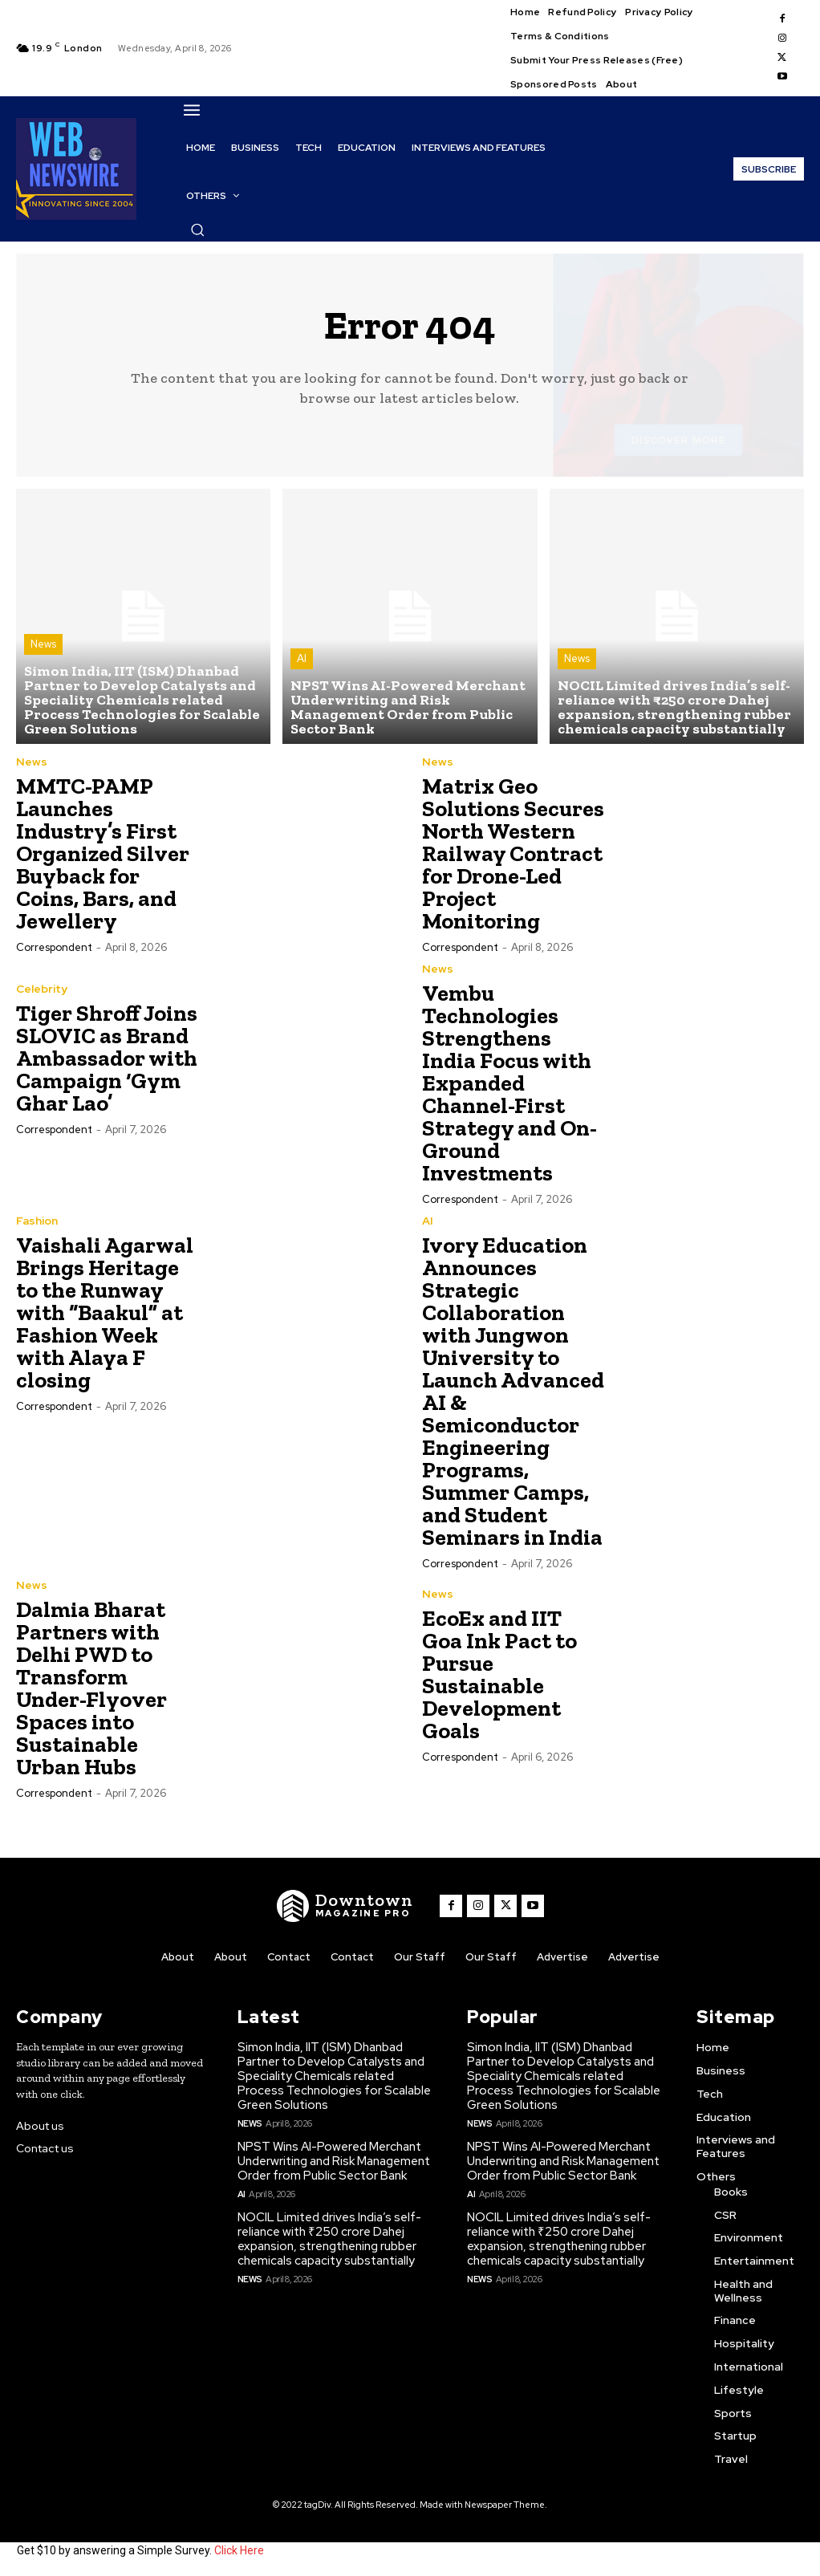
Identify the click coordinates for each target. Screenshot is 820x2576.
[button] (197, 229)
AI (301, 658)
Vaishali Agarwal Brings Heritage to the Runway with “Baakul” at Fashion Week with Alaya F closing (104, 1312)
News (43, 644)
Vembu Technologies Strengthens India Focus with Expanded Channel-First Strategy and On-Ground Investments (509, 1083)
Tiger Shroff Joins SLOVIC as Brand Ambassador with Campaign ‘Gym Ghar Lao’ (106, 1058)
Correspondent (54, 947)
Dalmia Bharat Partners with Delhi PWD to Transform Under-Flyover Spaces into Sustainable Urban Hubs (91, 1688)
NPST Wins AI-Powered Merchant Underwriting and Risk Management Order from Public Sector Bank (333, 2161)
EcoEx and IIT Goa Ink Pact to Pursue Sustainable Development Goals (499, 1674)
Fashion (37, 1220)
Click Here (239, 2550)
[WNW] (345, 1906)
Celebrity (41, 988)
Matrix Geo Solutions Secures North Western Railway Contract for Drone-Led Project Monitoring (513, 853)
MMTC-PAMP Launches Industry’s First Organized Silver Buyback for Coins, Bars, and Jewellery (102, 853)
